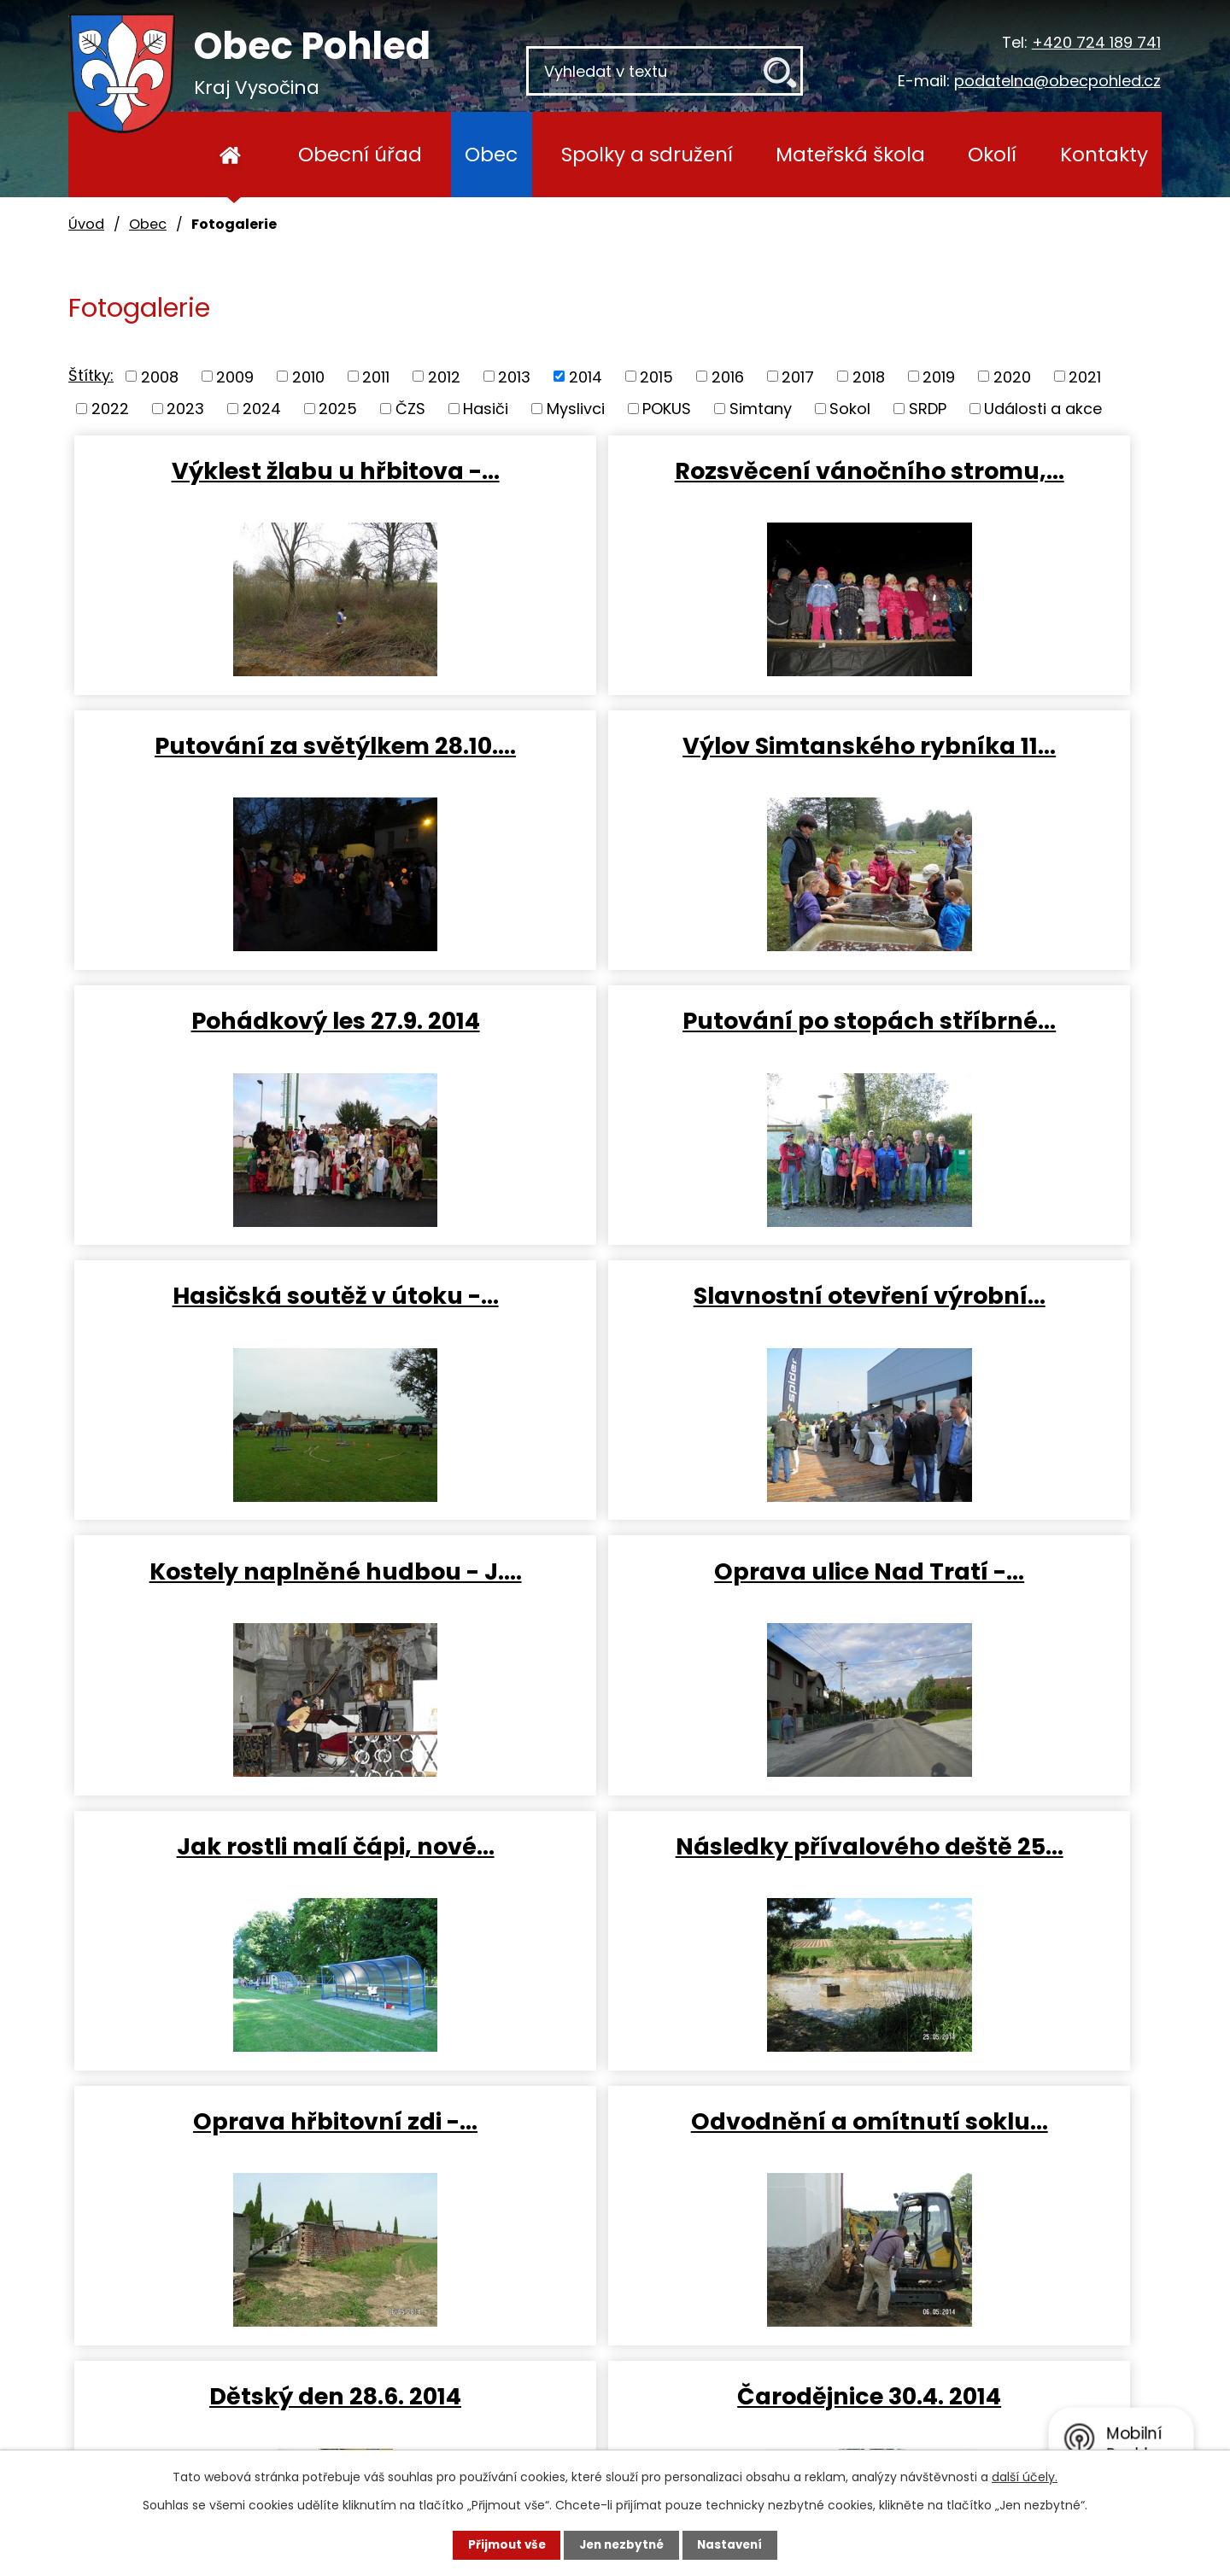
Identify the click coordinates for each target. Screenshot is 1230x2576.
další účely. (1024, 2476)
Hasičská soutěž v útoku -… (250, 1048)
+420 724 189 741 (1096, 42)
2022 (110, 408)
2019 (938, 376)
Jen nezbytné (621, 2544)
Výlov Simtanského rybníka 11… (250, 767)
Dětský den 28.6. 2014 (979, 1598)
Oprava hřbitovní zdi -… (250, 1598)
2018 (868, 376)
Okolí (992, 154)
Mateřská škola (850, 154)
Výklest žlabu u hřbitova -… (250, 485)
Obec (491, 154)
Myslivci (576, 408)
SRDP (927, 408)
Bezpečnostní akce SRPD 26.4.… (615, 1895)
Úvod (230, 154)
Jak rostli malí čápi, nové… (615, 1331)
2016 (728, 376)
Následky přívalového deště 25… (979, 1331)
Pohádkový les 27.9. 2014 (615, 752)
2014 (585, 376)
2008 (160, 376)
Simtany (760, 408)
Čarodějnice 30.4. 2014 (251, 1880)
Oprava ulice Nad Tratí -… (251, 1316)
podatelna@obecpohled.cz (1057, 80)
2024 (262, 408)
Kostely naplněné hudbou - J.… (979, 1048)
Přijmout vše (496, 2544)
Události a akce (1043, 408)
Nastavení (740, 2544)
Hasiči (485, 408)
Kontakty (1104, 154)
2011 (376, 376)
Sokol (849, 408)
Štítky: (91, 375)
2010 (308, 376)
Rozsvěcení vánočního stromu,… (615, 485)
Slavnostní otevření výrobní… (615, 1048)
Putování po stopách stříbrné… (979, 767)
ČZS (410, 408)
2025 (338, 408)
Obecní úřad (360, 154)
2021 (1085, 376)
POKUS (666, 408)
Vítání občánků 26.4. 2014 (979, 1880)
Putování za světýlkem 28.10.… (979, 485)
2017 (798, 376)
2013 (514, 376)
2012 (444, 376)
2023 (185, 408)
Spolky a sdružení (647, 154)
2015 (656, 376)
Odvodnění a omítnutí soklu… (615, 1613)
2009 (235, 376)
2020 (1012, 376)
